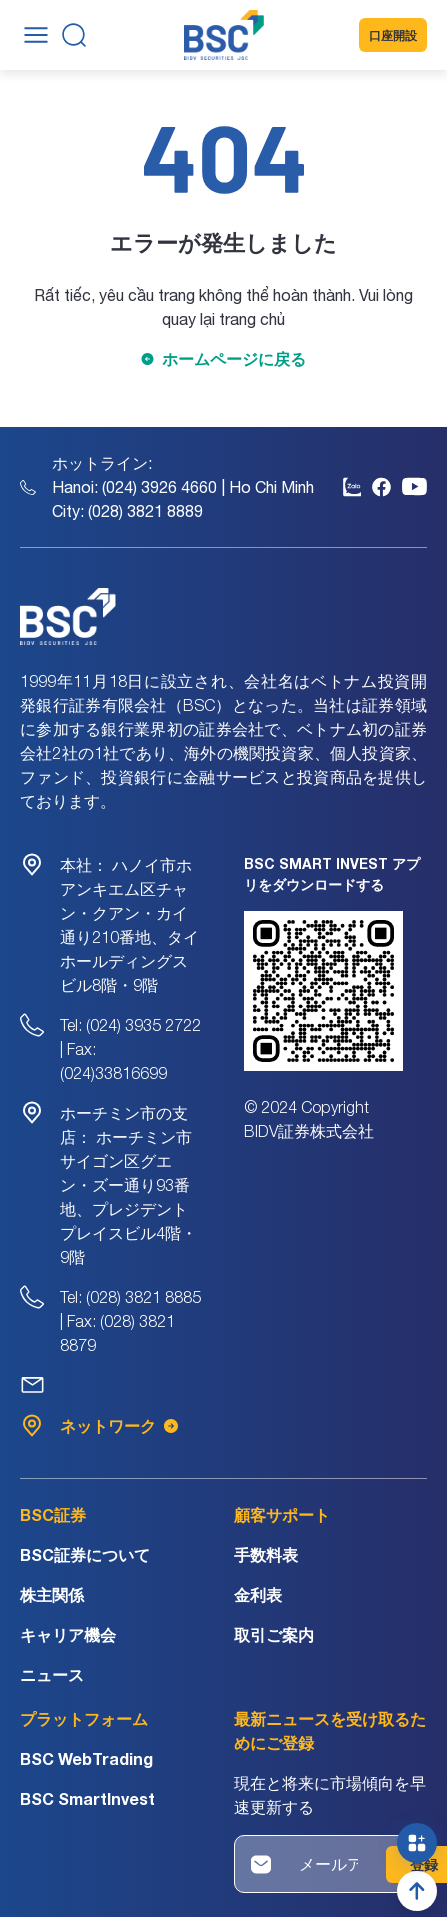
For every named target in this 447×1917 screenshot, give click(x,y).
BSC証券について (85, 1554)
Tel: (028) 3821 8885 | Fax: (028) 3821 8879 (130, 1321)
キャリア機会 (68, 1634)
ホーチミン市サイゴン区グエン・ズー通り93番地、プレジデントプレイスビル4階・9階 (128, 1185)
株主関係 (52, 1594)
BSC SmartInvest (87, 1798)
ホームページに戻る (234, 358)
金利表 (258, 1594)
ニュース (52, 1674)
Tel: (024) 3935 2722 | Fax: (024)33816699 (130, 1049)
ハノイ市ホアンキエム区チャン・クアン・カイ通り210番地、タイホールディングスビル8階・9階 (129, 925)
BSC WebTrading (86, 1758)
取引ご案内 (274, 1634)
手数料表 (266, 1554)
